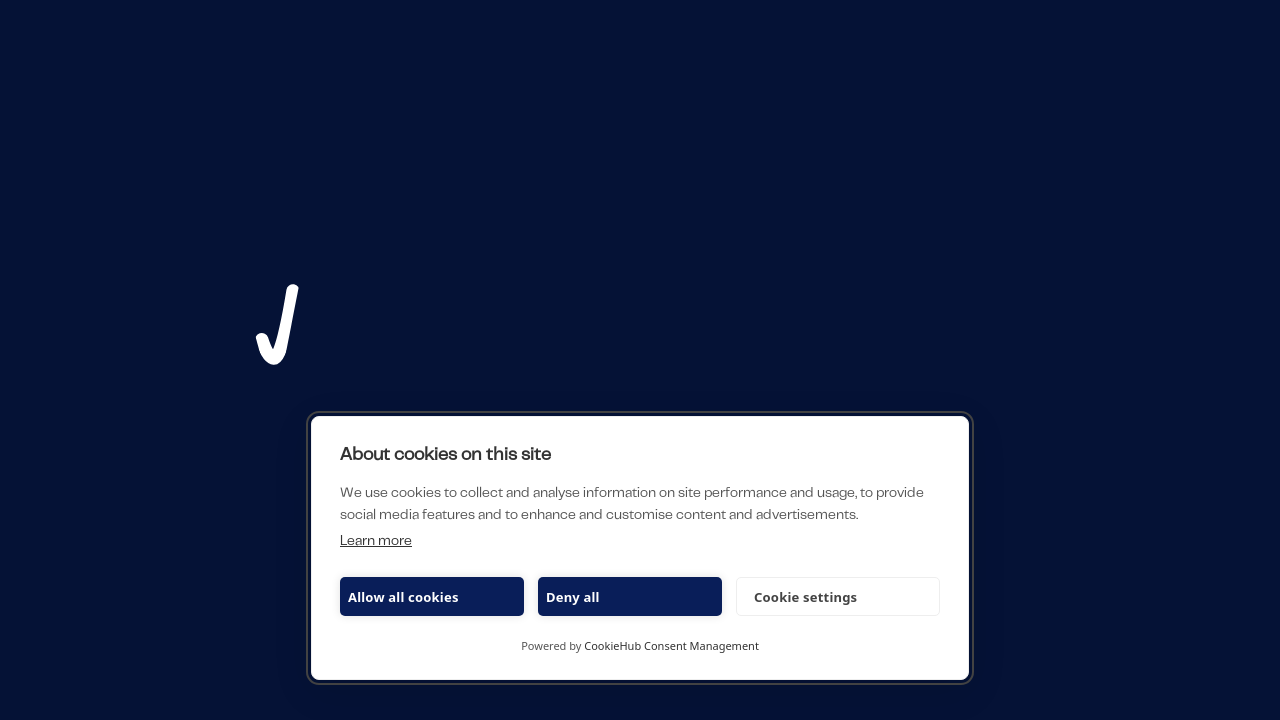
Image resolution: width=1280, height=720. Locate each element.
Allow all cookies (403, 597)
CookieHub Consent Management (671, 645)
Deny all (573, 597)
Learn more (376, 542)
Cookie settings (805, 597)
